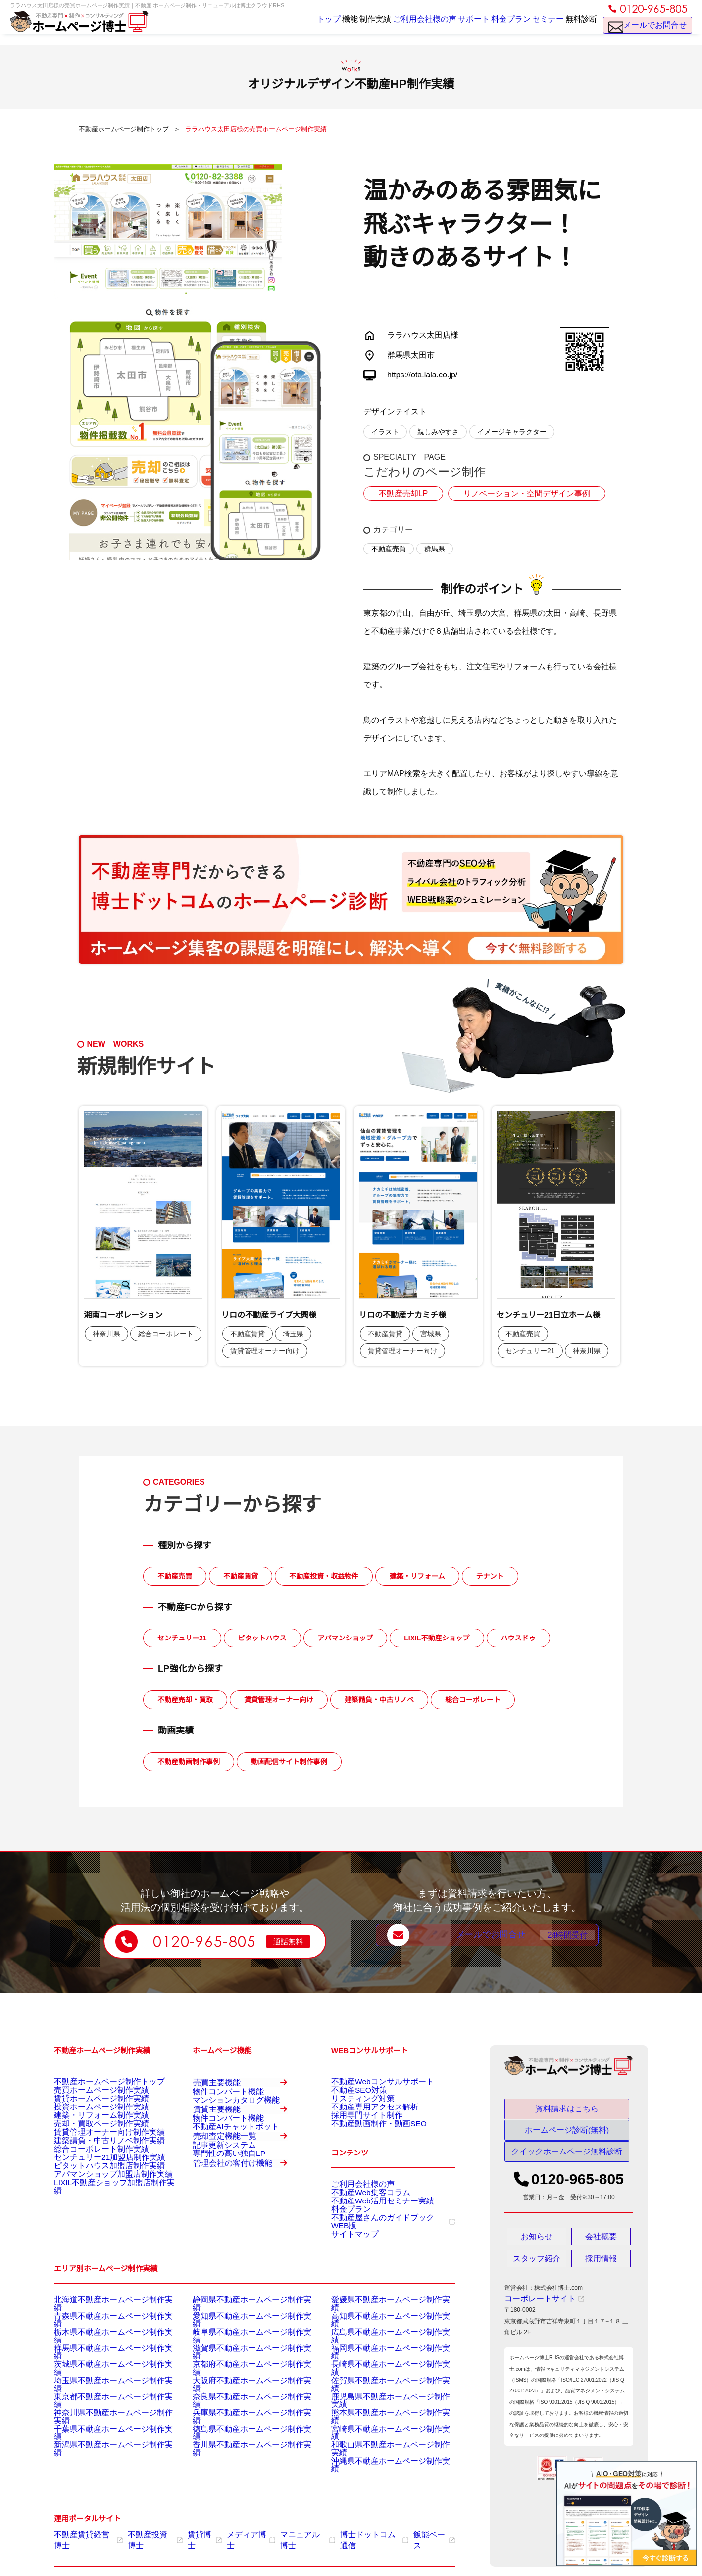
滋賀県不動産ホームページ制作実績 (240, 2370)
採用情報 (601, 2267)
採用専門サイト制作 (358, 2130)
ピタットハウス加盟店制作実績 (95, 2204)
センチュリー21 (182, 1638)
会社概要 (601, 2245)
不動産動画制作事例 (188, 1762)
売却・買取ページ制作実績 (89, 2143)
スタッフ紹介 (536, 2267)
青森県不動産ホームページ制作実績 (101, 2345)
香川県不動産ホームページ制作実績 (240, 2444)
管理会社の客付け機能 (246, 2243)
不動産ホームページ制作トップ (95, 2081)
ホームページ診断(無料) (567, 2134)
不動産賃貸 (240, 1576)
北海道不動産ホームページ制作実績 (101, 2333)
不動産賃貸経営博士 (85, 2528)
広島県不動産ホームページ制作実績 (378, 2358)
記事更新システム (216, 2207)
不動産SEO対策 (352, 2093)
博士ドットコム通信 (348, 2528)
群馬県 (434, 549)
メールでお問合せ (647, 30)
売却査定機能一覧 (246, 2190)
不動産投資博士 (146, 2528)
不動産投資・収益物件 (323, 1576)
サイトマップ (349, 2263)
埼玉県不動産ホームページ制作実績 (101, 2395)
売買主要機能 (246, 2085)
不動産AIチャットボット (225, 2167)
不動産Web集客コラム (361, 2214)
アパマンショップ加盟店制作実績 (98, 2217)
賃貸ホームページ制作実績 (89, 2105)
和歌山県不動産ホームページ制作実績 (381, 2444)
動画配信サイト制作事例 (289, 1762)
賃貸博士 (192, 2528)
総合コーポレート (473, 1700)
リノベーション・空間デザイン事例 (512, 494)
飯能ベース (403, 2528)
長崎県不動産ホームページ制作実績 (378, 2383)
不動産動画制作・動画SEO (367, 2143)
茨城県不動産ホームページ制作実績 (101, 2383)
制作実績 (347, 26)
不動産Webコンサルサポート (369, 2081)
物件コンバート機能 (219, 2103)
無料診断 (578, 26)
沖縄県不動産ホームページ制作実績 (378, 2457)
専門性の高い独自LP (220, 2220)
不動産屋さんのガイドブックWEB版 (383, 2251)
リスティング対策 (355, 2105)
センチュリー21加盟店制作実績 (96, 2192)
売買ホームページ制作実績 (89, 2093)
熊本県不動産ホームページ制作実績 (378, 2420)
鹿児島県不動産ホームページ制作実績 (381, 2407)
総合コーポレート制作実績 (89, 2180)
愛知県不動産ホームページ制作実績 (240, 2345)
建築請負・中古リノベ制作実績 (95, 2167)
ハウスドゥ (518, 1638)
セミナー (538, 26)
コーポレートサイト (535, 2307)
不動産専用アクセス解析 (364, 2118)
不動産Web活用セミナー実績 (369, 2226)
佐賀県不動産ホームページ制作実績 (378, 2395)
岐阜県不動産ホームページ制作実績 (240, 2358)
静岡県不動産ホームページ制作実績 (240, 2333)
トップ (283, 26)
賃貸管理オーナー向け (278, 1700)
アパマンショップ (345, 1638)
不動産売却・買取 (185, 1700)
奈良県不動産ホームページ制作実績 (240, 2407)
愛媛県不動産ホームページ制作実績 (378, 2333)
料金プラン (495, 26)
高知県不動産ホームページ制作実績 (378, 2345)
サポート (452, 26)
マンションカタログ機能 (225, 2115)
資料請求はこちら (567, 2109)
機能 (313, 26)
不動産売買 (388, 549)
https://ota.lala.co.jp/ (422, 375)
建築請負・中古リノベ (379, 1700)
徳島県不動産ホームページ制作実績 (240, 2432)
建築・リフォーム (417, 1576)
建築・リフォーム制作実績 (89, 2130)
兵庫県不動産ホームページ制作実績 (240, 2420)
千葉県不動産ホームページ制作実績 (101, 2432)
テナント (490, 1576)
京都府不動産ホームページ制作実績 (240, 2383)
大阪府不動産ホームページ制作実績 (240, 2395)
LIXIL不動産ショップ (436, 1638)
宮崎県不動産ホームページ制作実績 (378, 2432)
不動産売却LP (400, 494)
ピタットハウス (262, 1638)
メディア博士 (235, 2528)
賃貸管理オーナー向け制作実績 (95, 2155)
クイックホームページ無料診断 (566, 2160)
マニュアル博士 (287, 2528)
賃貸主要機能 (246, 2138)
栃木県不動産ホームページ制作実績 (101, 2358)
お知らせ (537, 2245)
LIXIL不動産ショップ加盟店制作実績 (102, 2229)
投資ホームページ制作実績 (89, 2118)
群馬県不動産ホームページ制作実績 (101, 2370)
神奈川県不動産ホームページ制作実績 (104, 2420)
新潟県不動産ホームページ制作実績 (101, 2444)
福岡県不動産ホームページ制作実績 (378, 2370)
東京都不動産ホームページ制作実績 (101, 2407)
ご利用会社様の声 (399, 26)
